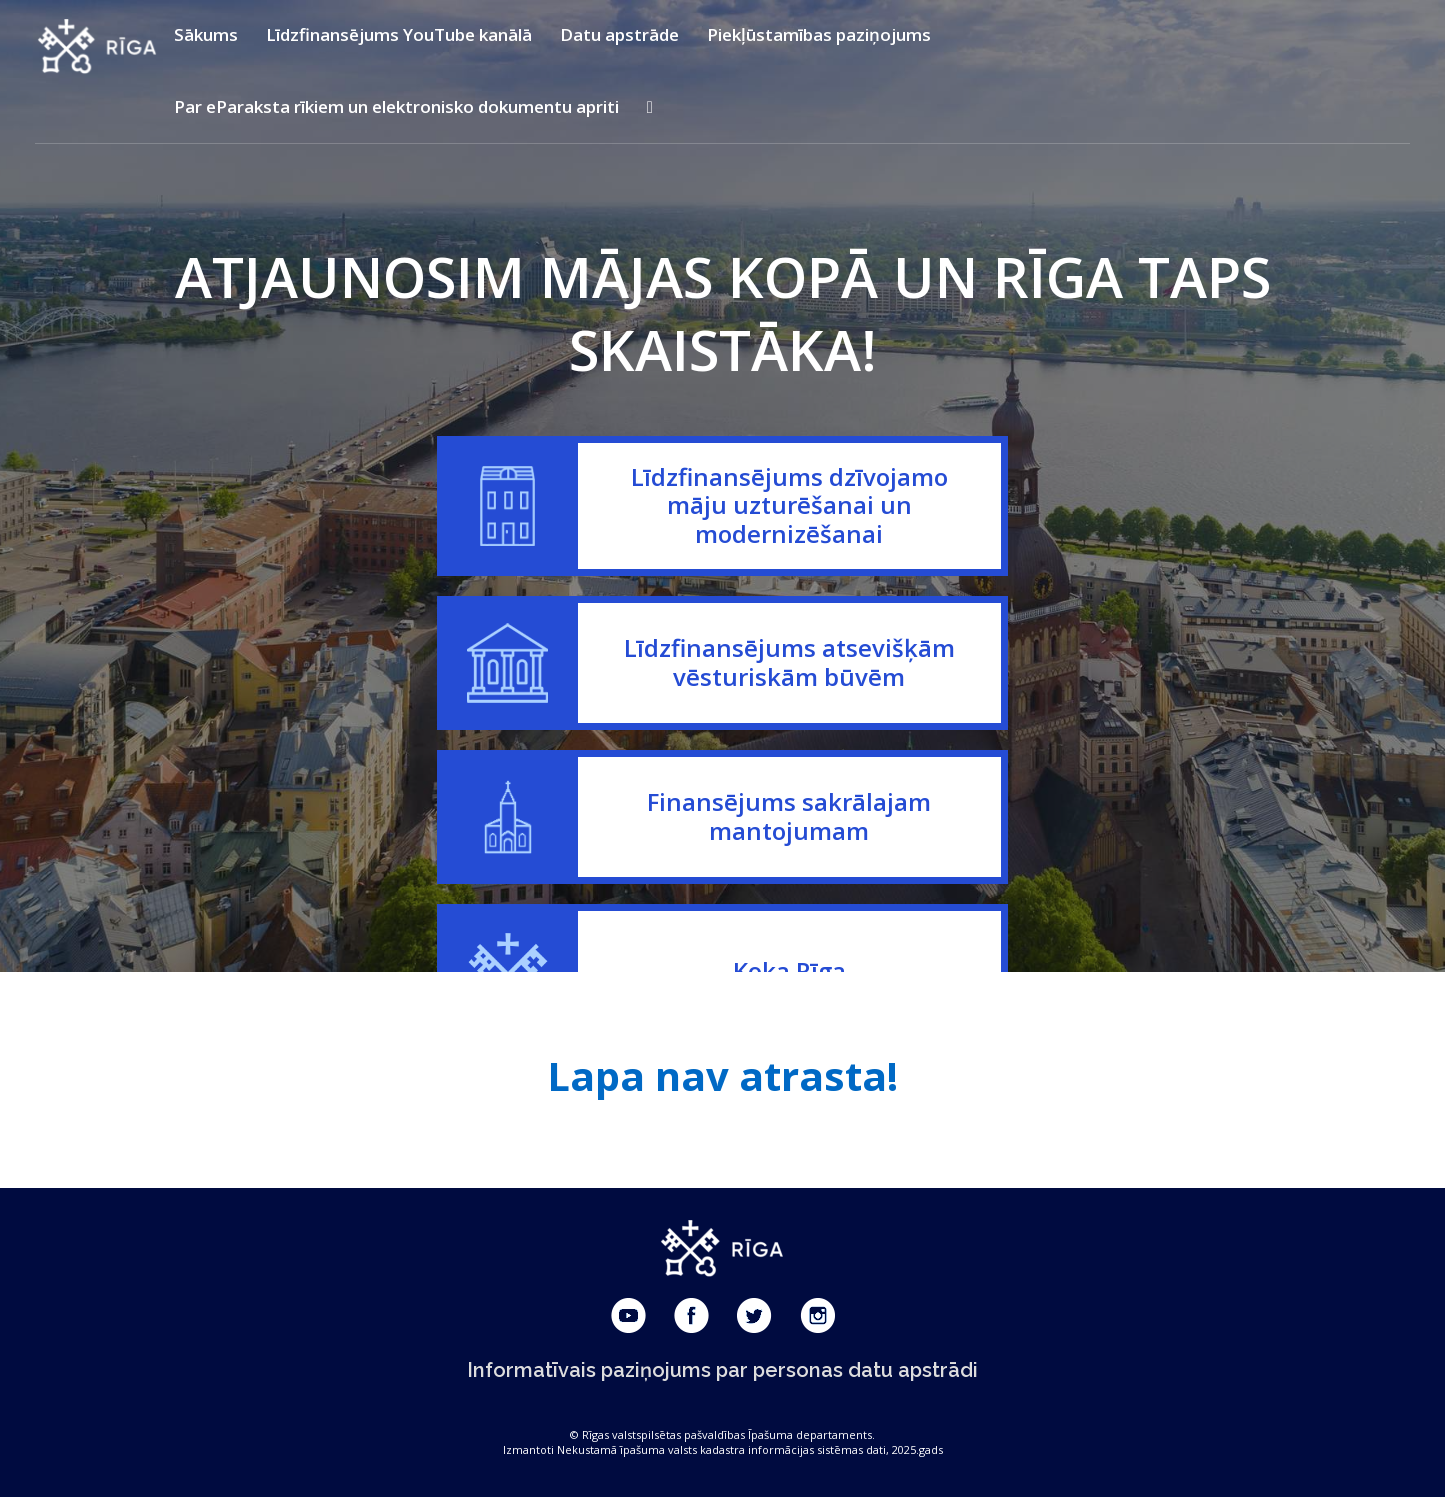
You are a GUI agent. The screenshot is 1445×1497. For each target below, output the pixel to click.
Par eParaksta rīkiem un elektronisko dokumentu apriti (396, 106)
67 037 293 (723, 948)
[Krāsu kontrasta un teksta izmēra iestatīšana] (650, 107)
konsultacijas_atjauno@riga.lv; (887, 795)
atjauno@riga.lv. (971, 826)
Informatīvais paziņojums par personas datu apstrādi (722, 1370)
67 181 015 (720, 887)
